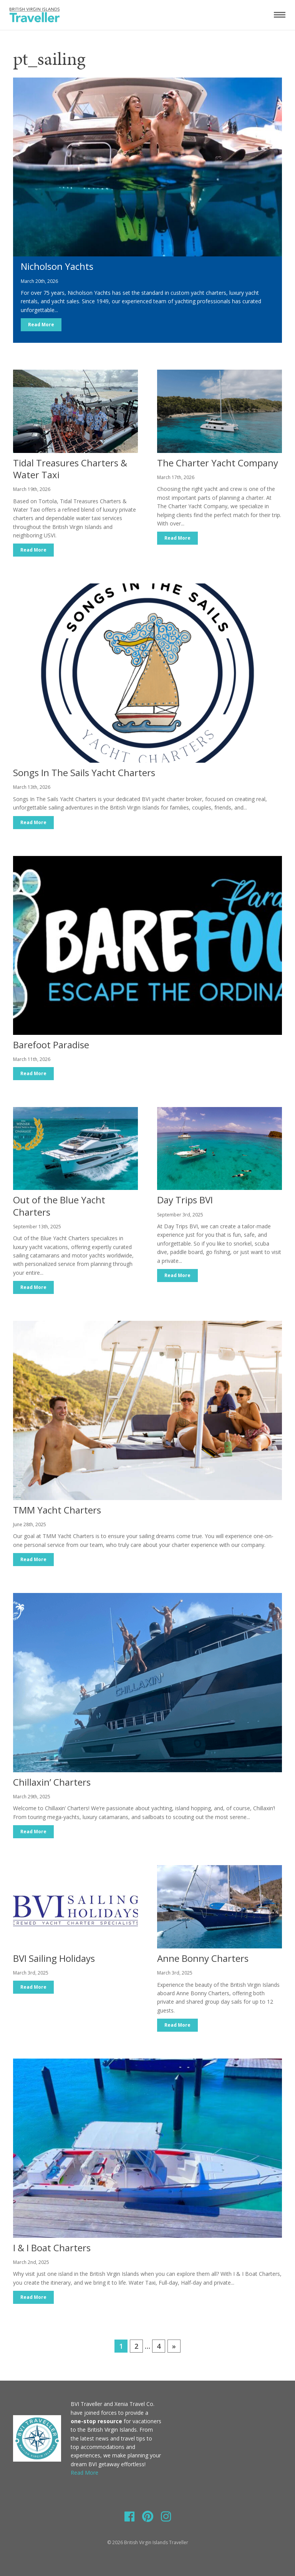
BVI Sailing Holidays (54, 1958)
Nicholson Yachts (57, 266)
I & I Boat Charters (52, 2247)
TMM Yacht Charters (57, 1510)
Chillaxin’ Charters (52, 1782)
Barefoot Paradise (51, 1044)
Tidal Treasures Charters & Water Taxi (70, 468)
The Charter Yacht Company (217, 462)
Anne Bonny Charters (203, 1958)
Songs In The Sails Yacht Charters (84, 772)
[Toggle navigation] (279, 14)
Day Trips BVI (185, 1199)
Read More (41, 324)
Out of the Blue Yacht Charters (59, 1205)
